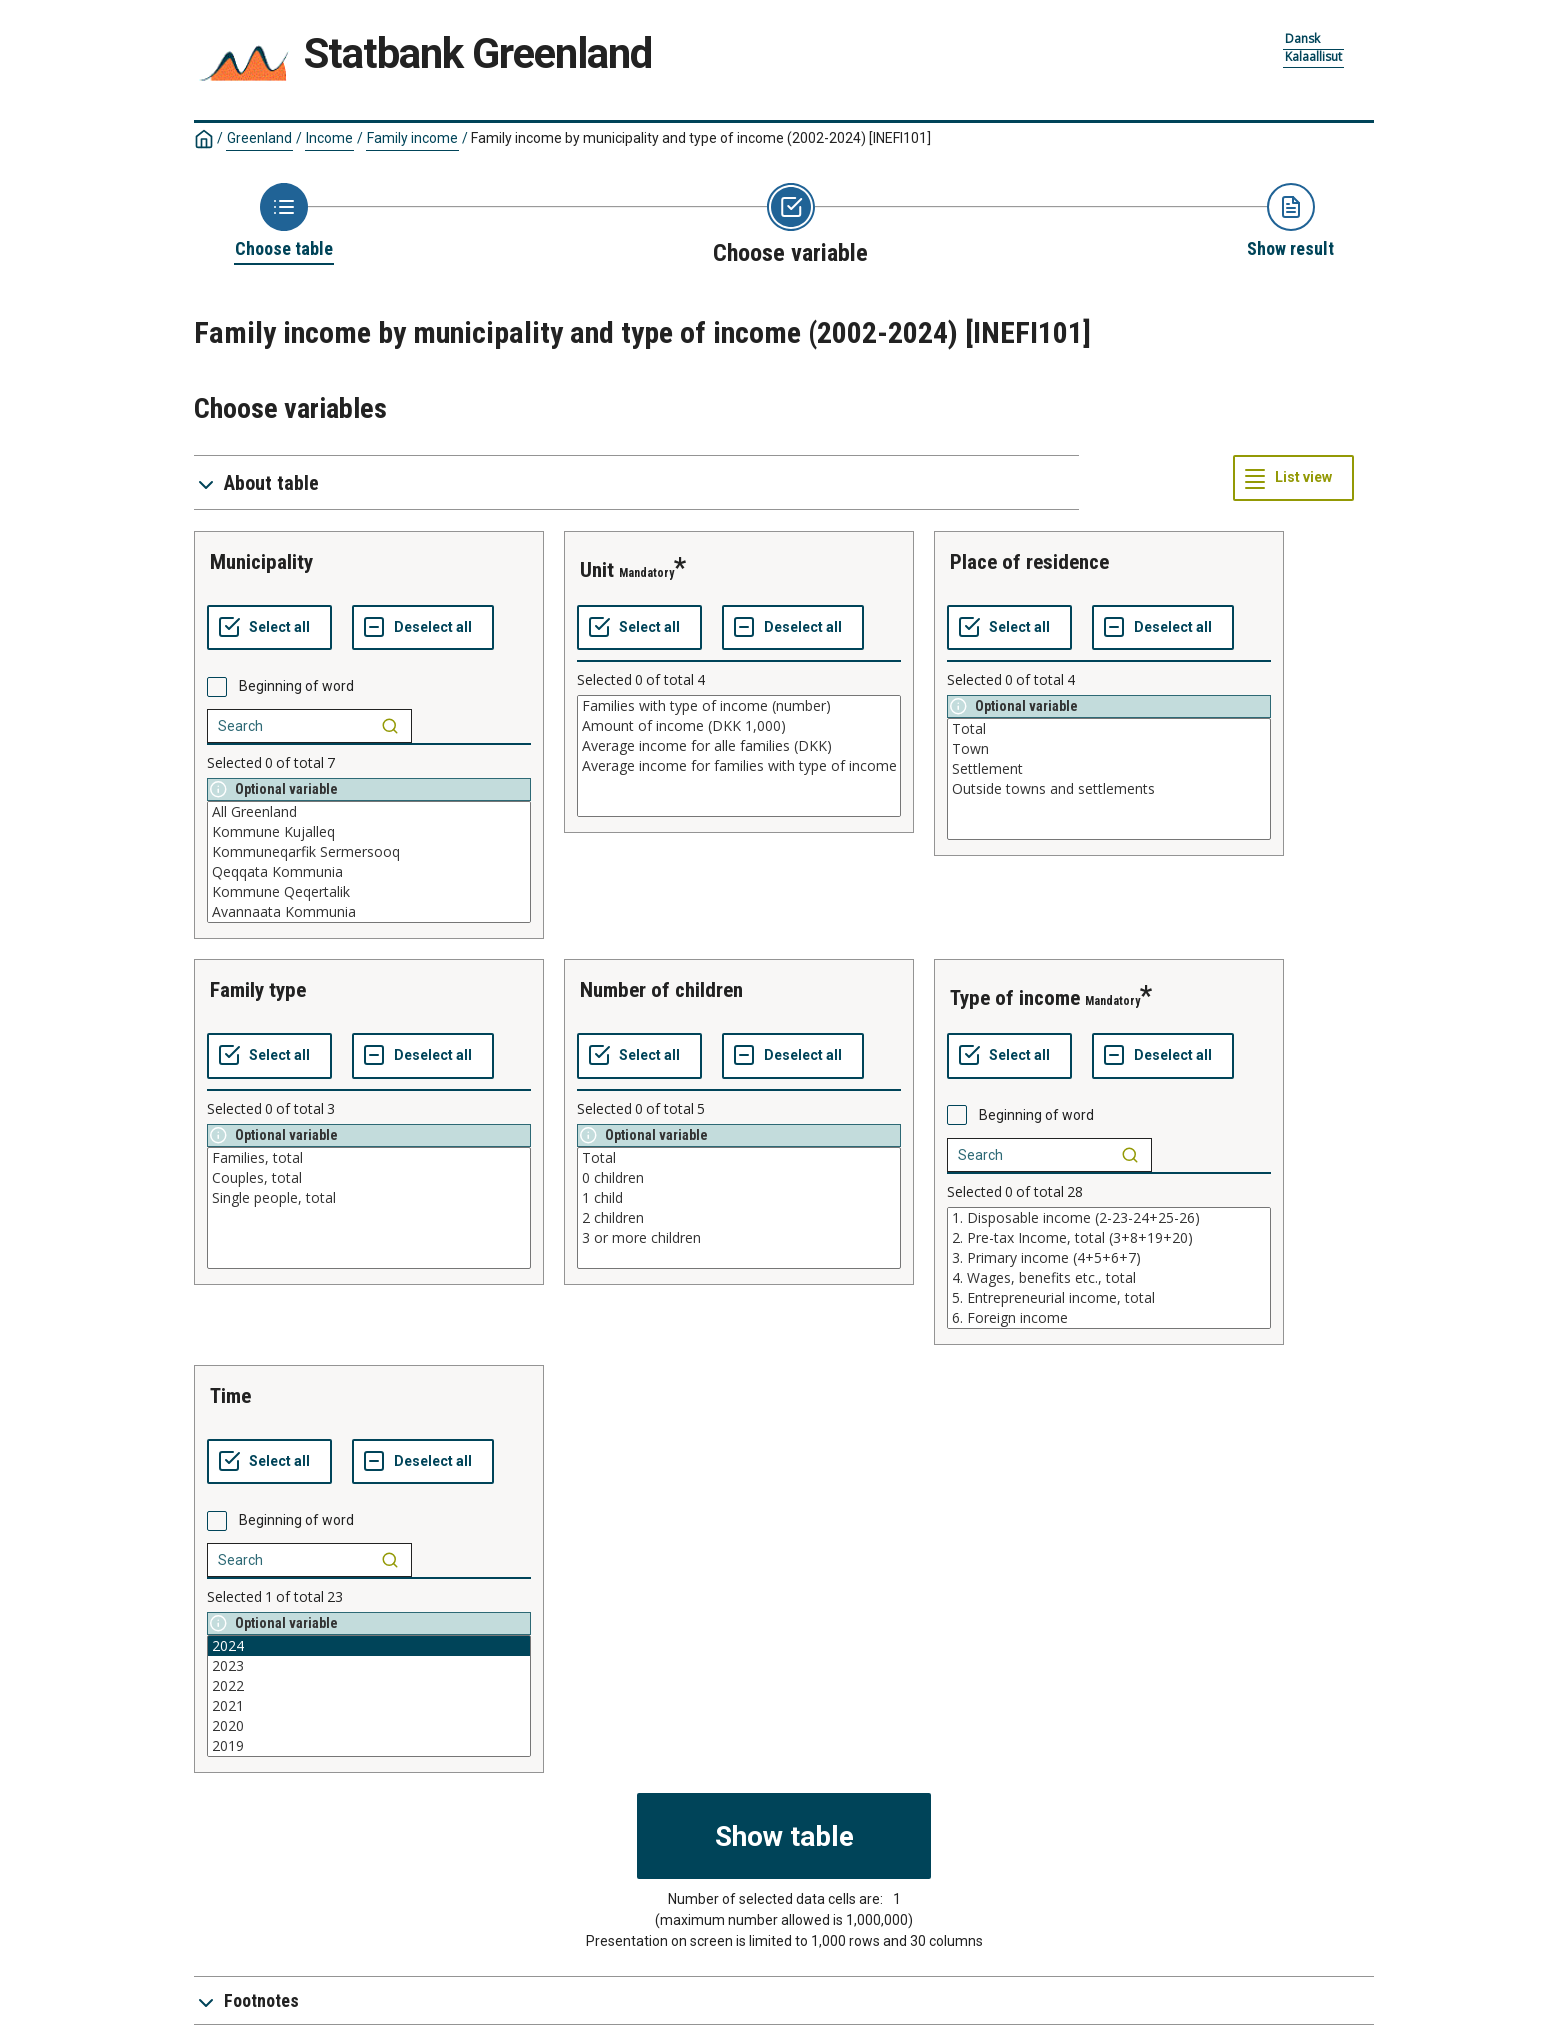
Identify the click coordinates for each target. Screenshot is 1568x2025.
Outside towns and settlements (1109, 789)
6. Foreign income (1109, 1318)
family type (258, 990)
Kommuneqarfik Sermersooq (369, 852)
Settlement (1109, 769)
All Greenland (369, 812)
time (230, 1396)
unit (597, 570)
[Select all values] (269, 628)
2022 (369, 1686)
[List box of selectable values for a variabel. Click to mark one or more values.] (369, 862)
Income (329, 138)
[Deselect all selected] (423, 628)
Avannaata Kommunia (369, 912)
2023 (369, 1666)
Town (1109, 749)
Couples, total (369, 1178)
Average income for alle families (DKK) (739, 746)
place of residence (1029, 562)
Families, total (369, 1158)
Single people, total (369, 1198)
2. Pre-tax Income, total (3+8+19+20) (1109, 1238)
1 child (739, 1198)
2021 (369, 1706)
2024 (369, 1646)
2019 (369, 1746)
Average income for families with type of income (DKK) (739, 766)
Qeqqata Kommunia (369, 872)
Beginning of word (296, 686)
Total (1109, 729)
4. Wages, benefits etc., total (1109, 1278)
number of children (661, 990)
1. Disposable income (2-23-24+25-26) (1109, 1218)
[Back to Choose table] (284, 222)
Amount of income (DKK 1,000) (739, 726)
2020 (369, 1726)
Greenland (259, 138)
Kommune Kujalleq (369, 832)
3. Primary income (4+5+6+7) (1109, 1258)
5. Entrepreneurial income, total (1109, 1298)
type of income (1015, 998)
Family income (412, 138)
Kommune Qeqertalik (369, 892)
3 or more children (739, 1238)
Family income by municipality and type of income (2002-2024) (701, 138)
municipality (261, 562)
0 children (739, 1178)
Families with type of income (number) (739, 706)
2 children (739, 1218)
